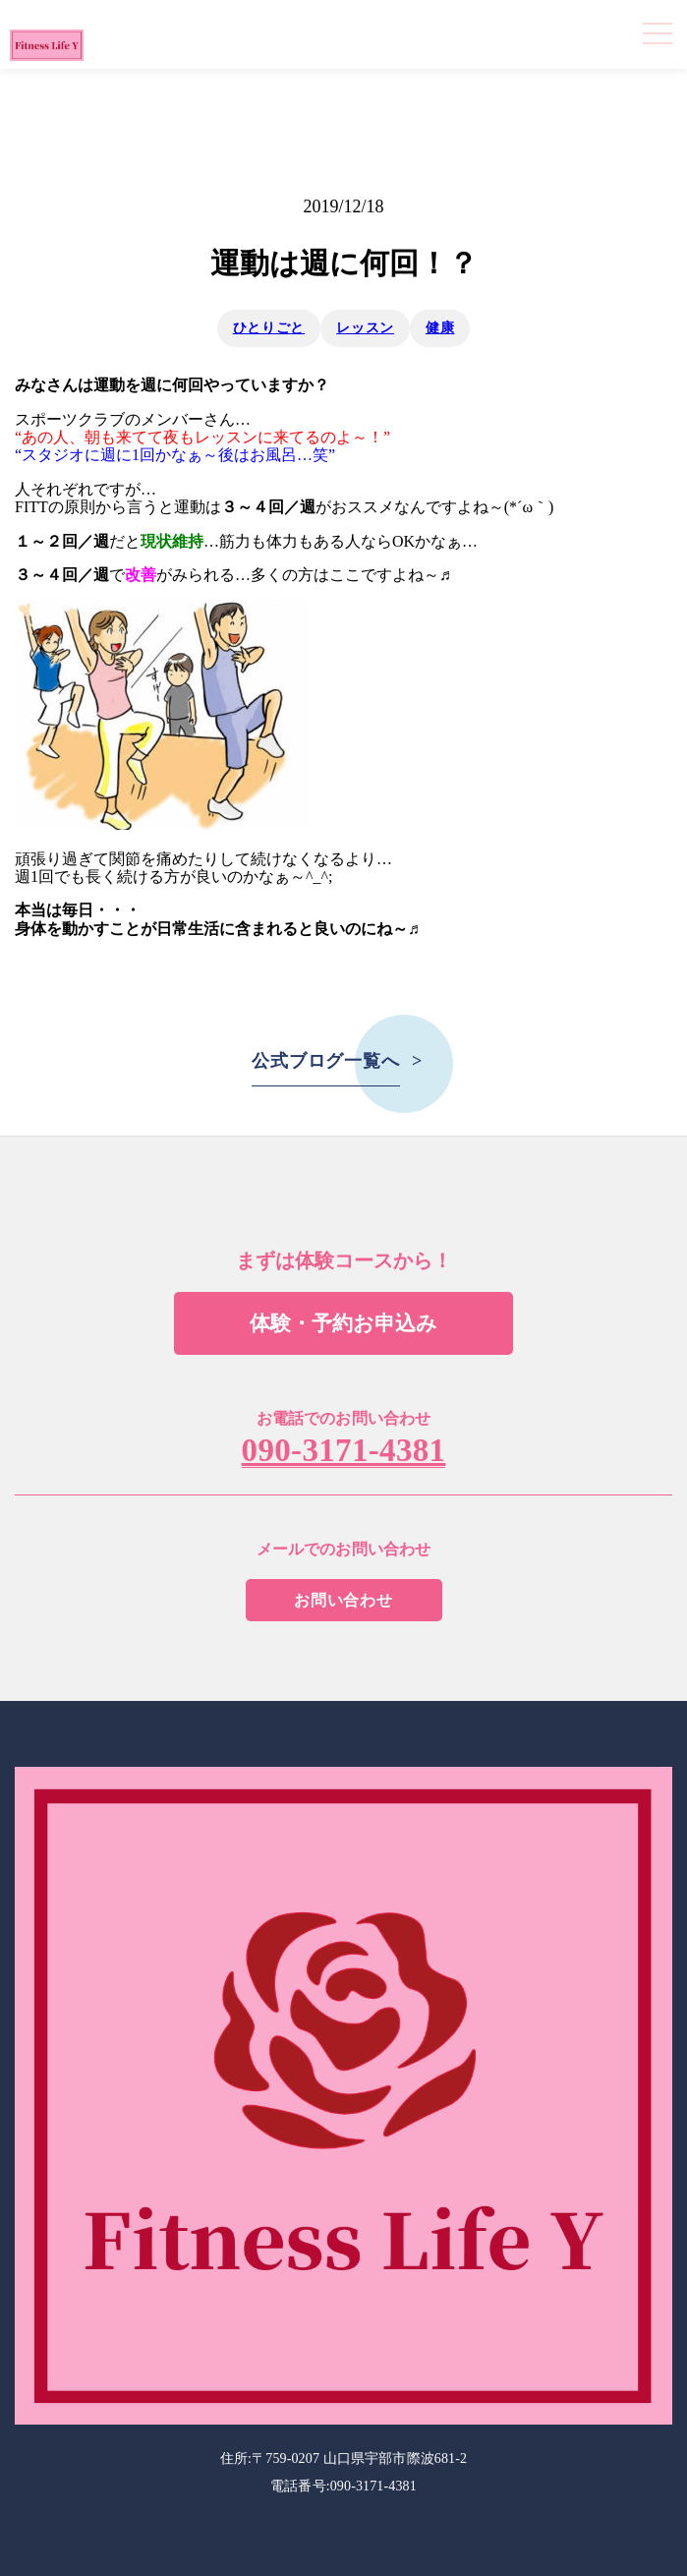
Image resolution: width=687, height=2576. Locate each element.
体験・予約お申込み (343, 1323)
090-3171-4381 (344, 1451)
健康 (440, 328)
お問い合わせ (343, 1600)
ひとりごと (269, 328)
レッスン (365, 328)
